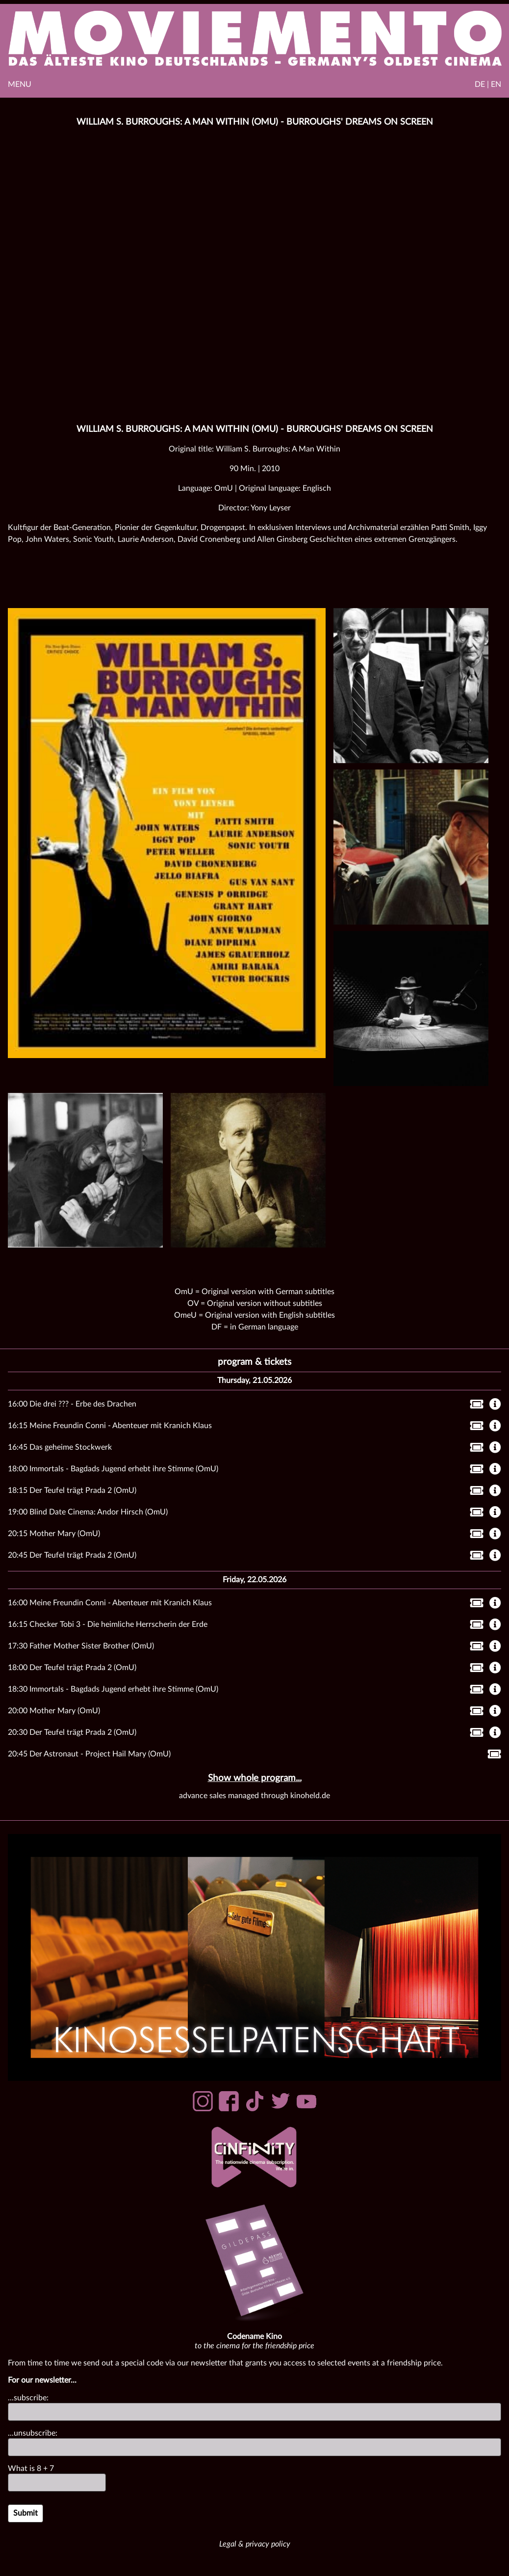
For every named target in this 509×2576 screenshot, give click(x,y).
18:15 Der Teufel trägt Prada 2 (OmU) (72, 1490)
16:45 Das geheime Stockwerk (60, 1447)
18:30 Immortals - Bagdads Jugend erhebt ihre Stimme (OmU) (113, 1689)
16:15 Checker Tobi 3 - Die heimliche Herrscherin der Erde (107, 1624)
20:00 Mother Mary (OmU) (54, 1711)
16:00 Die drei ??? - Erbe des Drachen (72, 1404)
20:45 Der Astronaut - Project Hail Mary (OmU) (89, 1754)
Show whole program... (255, 1778)
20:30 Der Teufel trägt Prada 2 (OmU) (72, 1732)
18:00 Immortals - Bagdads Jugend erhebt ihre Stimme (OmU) (113, 1469)
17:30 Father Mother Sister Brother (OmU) (81, 1646)
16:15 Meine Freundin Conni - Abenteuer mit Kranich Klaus (110, 1426)
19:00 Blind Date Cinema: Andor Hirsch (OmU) (88, 1512)
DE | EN (488, 84)
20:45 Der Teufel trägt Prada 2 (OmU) (72, 1555)
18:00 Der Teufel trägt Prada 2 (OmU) (72, 1668)
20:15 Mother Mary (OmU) (54, 1534)
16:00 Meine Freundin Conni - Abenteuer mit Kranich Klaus (110, 1603)
